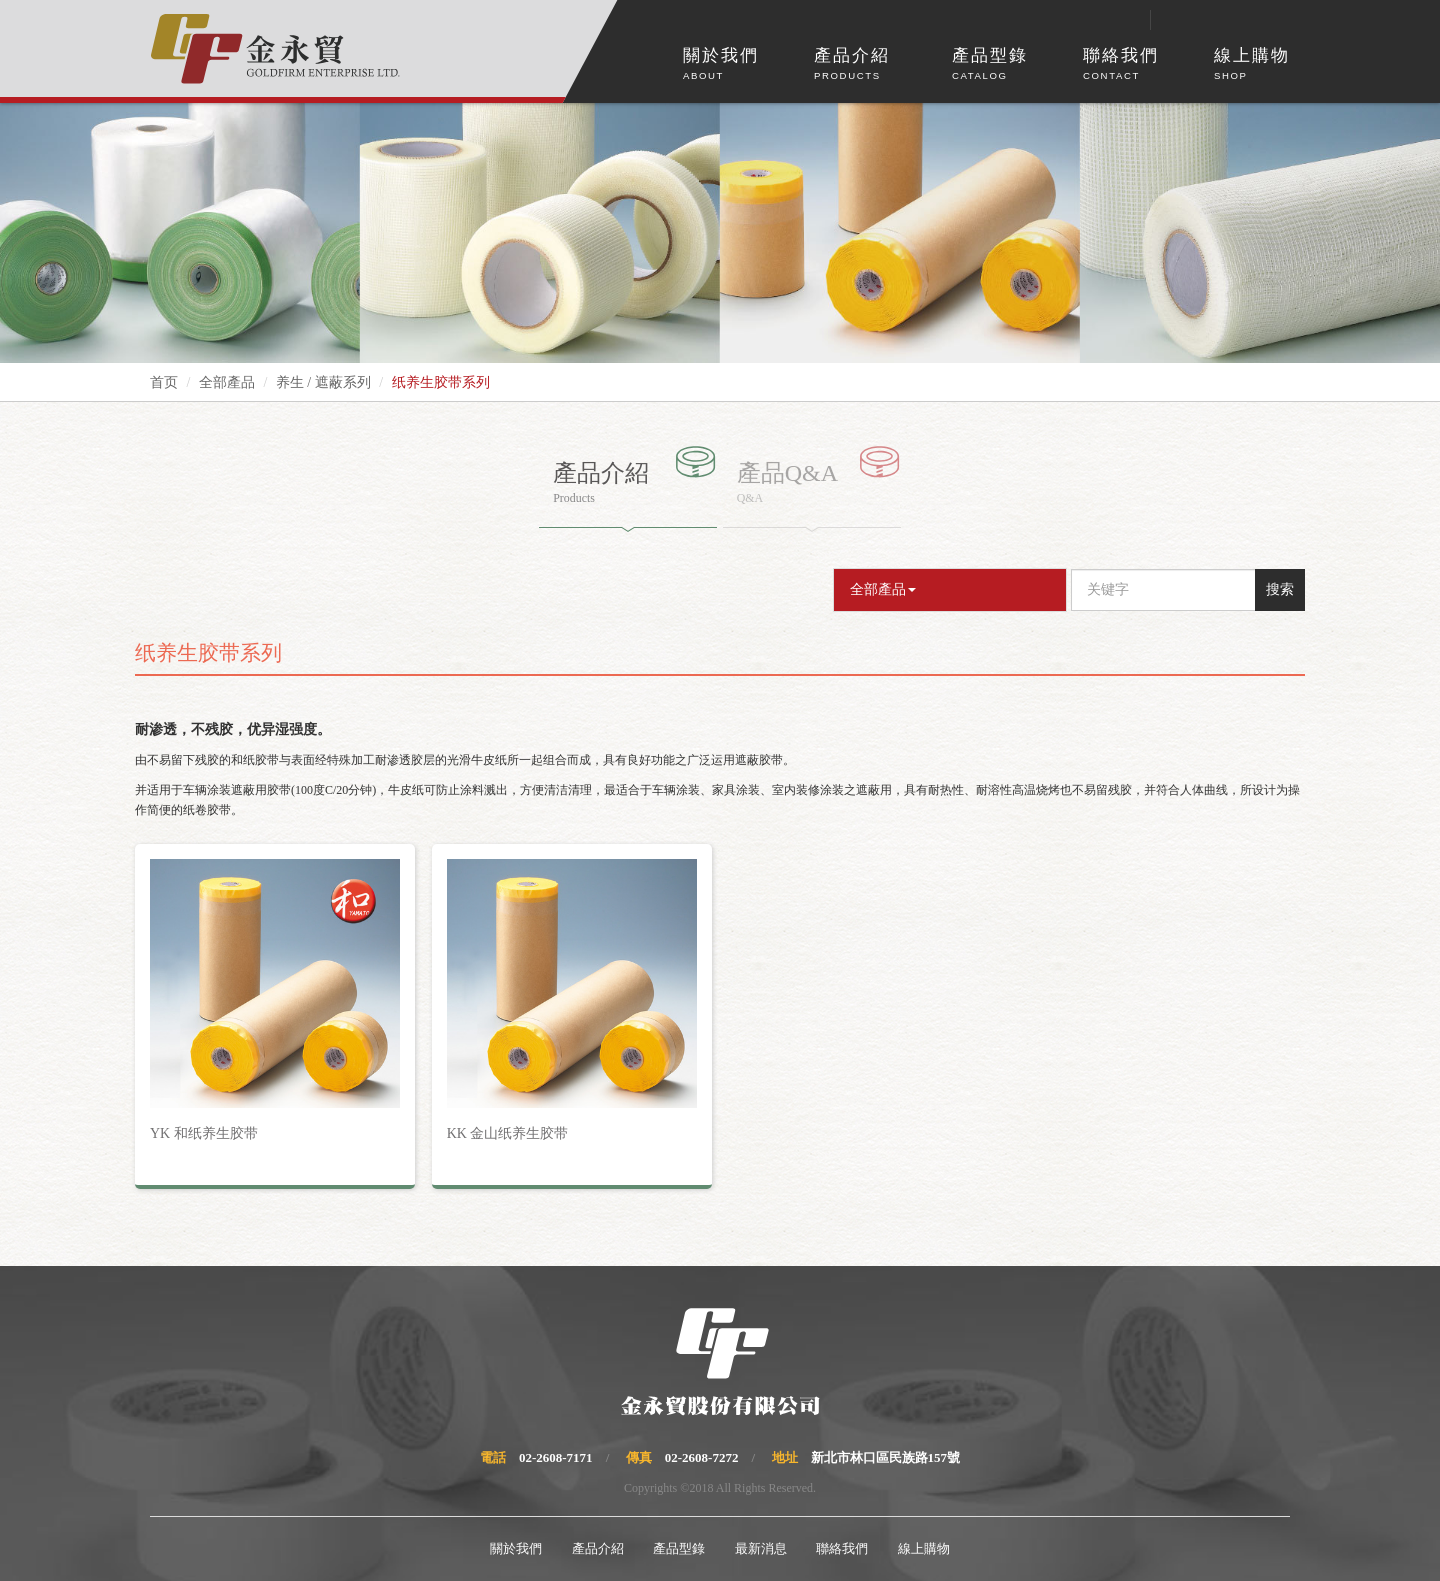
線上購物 (1252, 65)
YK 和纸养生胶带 (204, 1133)
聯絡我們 (1121, 65)
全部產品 (227, 382)
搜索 (1280, 589)
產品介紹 (852, 65)
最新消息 (761, 1548)
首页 (164, 382)
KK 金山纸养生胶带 (508, 1133)
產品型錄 (990, 65)
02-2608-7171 (556, 1457)
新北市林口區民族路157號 (886, 1457)
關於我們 (721, 65)
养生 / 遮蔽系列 (323, 382)
